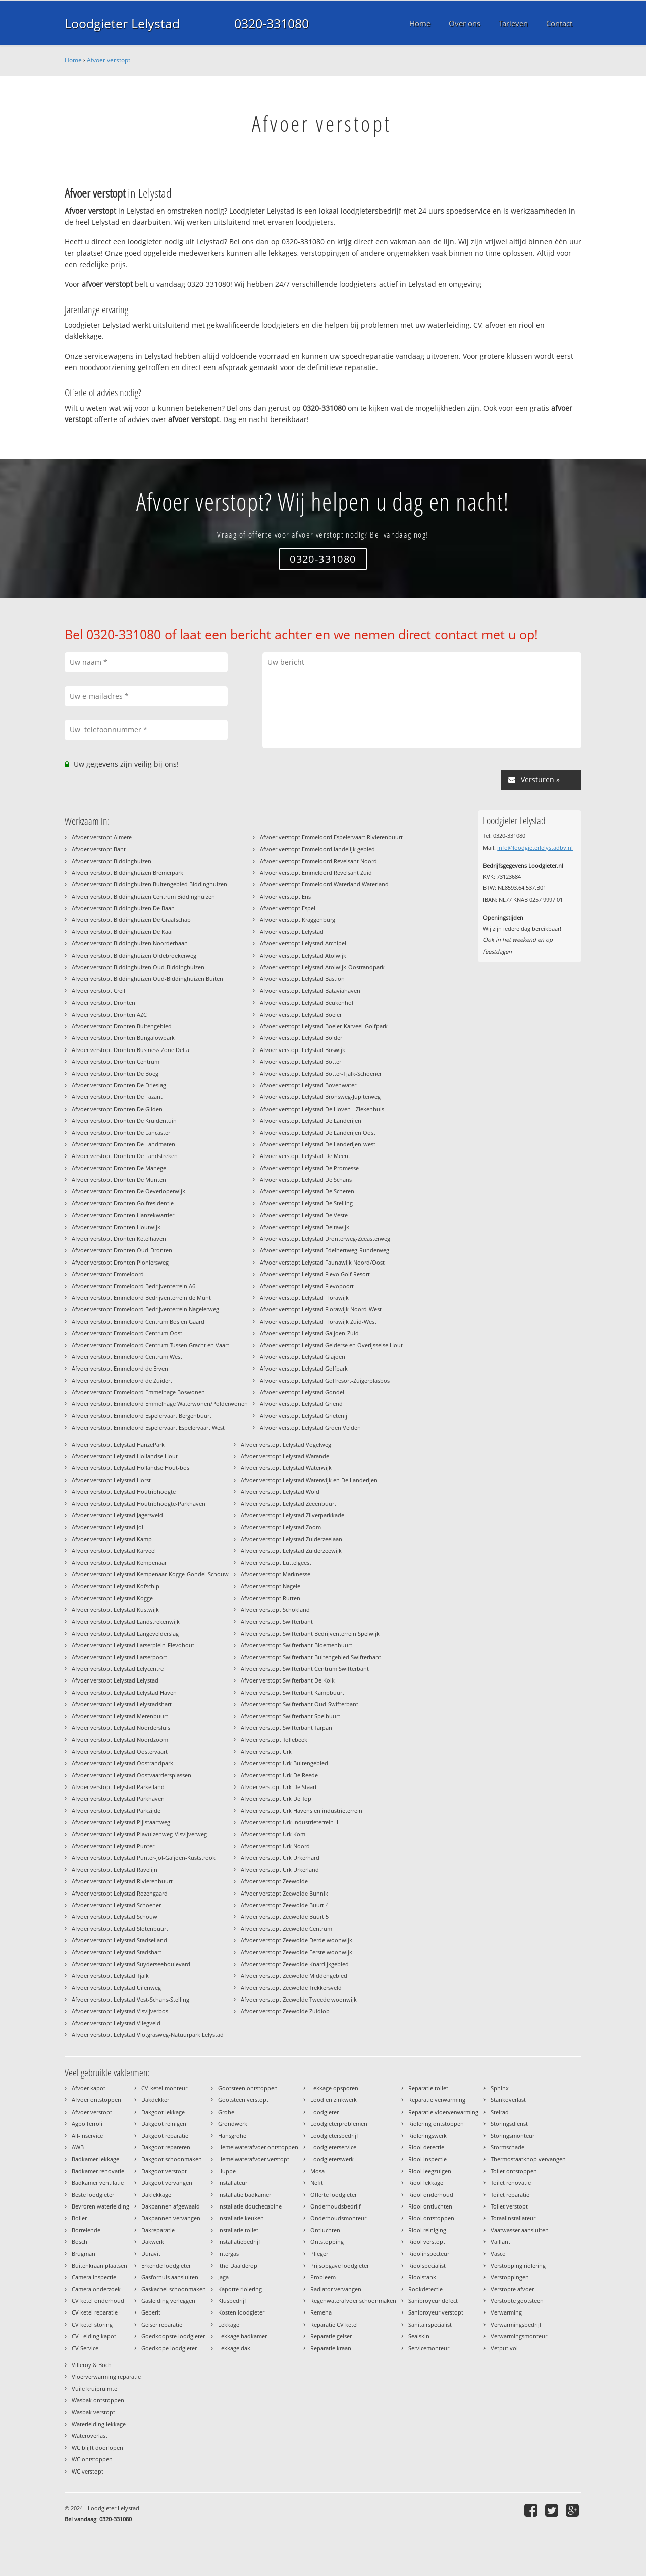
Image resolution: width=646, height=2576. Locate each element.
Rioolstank (422, 2277)
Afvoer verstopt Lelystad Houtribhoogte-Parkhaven (138, 1503)
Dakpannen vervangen (170, 2218)
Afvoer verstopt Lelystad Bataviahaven (310, 990)
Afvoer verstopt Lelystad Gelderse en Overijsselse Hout (331, 1345)
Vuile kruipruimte (94, 2388)
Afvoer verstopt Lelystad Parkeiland (118, 1787)
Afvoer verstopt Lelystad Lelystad (115, 1680)
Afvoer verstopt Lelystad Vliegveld (116, 2023)
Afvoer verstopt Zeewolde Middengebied (294, 1975)
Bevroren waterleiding (100, 2206)
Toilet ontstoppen (514, 2171)
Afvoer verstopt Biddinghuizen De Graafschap (131, 919)
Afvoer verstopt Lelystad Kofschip (115, 1586)
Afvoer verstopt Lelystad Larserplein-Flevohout (133, 1645)
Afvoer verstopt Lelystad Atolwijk (303, 955)
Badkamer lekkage (95, 2159)
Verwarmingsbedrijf (516, 2324)
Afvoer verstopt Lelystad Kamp (112, 1539)
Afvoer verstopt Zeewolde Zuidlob (285, 2011)
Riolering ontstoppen (436, 2123)
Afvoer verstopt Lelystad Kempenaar (119, 1562)
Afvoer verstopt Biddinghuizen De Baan (123, 908)
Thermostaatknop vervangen (528, 2159)
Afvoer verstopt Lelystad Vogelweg (286, 1444)
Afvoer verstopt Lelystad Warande (285, 1456)
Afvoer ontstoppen (96, 2100)
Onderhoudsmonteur (338, 2218)
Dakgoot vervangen (166, 2182)
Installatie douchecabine (250, 2206)
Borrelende (86, 2230)
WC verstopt (87, 2471)
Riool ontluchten (430, 2206)
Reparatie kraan (330, 2348)
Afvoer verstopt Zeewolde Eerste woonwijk (296, 1952)
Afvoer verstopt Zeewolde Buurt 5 (285, 1916)
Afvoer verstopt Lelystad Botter (300, 1061)
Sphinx (500, 2088)
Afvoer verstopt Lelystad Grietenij (303, 1416)
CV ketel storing (92, 2324)
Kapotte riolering (240, 2289)
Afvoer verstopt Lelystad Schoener (116, 1905)
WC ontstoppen (92, 2459)
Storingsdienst (509, 2123)
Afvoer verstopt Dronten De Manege (119, 1168)
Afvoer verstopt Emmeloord (108, 1274)
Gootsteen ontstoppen (248, 2088)
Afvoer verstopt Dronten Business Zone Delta (130, 1050)
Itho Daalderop (237, 2265)
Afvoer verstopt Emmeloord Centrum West (127, 1356)
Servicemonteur (428, 2348)
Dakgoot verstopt (164, 2171)
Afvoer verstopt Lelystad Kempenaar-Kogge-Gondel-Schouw (150, 1574)
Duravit (150, 2253)
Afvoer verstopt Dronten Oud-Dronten (122, 1250)
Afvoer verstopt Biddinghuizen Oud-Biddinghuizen (138, 967)
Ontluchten (325, 2230)
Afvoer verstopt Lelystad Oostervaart (120, 1751)
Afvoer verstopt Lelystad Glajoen (302, 1356)
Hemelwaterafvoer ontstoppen (258, 2147)
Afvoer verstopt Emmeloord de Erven (120, 1368)
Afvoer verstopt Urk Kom (273, 1834)
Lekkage (228, 2324)
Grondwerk (232, 2123)
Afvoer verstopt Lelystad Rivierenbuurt (122, 1881)
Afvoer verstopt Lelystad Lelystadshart (122, 1704)
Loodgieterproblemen (338, 2123)
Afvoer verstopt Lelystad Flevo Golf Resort (315, 1274)
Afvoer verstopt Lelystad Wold (280, 1491)
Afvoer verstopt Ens (285, 896)
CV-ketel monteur (164, 2088)
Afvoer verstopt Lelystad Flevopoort (307, 1286)
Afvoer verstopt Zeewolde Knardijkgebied (295, 1964)
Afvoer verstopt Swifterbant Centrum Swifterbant (305, 1668)
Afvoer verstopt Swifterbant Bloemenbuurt (296, 1645)
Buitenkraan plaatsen (99, 2265)
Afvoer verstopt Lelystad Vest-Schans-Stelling (130, 1999)
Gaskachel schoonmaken (173, 2289)
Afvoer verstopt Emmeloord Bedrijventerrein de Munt (141, 1297)
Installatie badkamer (244, 2194)
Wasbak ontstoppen (98, 2400)
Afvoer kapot (88, 2088)
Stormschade (507, 2147)
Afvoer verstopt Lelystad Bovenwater (308, 1085)
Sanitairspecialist (430, 2324)
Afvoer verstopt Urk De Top (276, 1798)
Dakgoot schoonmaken (171, 2159)
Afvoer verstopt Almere (102, 837)
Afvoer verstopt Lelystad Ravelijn (114, 1869)
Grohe (226, 2112)
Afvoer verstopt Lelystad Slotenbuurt (120, 1928)
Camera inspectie (94, 2277)
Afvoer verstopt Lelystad (292, 931)
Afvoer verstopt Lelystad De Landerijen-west (317, 1144)
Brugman (83, 2253)
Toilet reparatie (510, 2194)
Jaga (223, 2277)
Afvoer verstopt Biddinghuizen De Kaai (122, 931)
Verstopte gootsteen (517, 2300)
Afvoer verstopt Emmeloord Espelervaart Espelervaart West (148, 1427)
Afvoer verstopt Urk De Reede (279, 1775)
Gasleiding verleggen (168, 2300)
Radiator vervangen (335, 2289)
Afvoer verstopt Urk (266, 1751)
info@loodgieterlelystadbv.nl (535, 847)
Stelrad (500, 2112)
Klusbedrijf (232, 2300)
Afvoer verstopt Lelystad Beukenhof (307, 1002)
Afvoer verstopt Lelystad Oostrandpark (122, 1763)
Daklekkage (156, 2194)
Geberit (150, 2312)
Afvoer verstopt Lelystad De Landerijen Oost (317, 1132)
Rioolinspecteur (428, 2253)
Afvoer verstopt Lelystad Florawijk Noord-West (321, 1309)
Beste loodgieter (93, 2194)
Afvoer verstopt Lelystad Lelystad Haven (124, 1692)
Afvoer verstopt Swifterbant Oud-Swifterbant (299, 1704)
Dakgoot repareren (165, 2147)
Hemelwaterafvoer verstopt (253, 2159)
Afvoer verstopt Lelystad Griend (301, 1403)
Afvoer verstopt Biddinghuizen (111, 861)
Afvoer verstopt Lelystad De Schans (306, 1179)
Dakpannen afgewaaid (170, 2206)
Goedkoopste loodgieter (173, 2336)
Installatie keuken (241, 2218)
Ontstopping (327, 2241)
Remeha (321, 2312)
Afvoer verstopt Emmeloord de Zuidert (122, 1380)
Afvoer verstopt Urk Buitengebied (284, 1763)
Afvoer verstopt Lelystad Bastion (302, 978)
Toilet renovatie (511, 2182)
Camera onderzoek (96, 2289)
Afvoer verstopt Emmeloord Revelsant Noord (318, 861)
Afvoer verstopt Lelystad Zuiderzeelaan (291, 1539)
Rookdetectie (425, 2289)
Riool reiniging (427, 2230)
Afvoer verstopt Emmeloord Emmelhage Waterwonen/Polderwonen (160, 1403)
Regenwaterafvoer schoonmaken (353, 2300)
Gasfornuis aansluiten (169, 2277)
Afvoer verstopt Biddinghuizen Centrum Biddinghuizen (143, 896)
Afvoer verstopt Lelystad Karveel (114, 1550)
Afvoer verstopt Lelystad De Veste (304, 1215)
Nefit (316, 2182)
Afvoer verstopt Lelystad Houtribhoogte (124, 1491)
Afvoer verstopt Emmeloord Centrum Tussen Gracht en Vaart (150, 1345)
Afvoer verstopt (108, 60)
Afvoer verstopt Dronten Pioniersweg (120, 1262)
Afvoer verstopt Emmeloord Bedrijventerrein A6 (133, 1286)
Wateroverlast (89, 2435)
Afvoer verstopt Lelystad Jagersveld (117, 1515)
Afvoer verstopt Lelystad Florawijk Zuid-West (318, 1321)
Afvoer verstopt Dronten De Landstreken (125, 1156)
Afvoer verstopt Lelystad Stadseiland (119, 1940)
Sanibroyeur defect (433, 2300)
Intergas (228, 2253)
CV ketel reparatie (95, 2312)
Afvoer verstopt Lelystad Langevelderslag (125, 1633)
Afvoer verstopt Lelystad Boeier (301, 1014)
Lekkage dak (234, 2348)
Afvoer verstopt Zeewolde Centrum (286, 1928)
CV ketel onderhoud (98, 2300)
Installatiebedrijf (239, 2241)
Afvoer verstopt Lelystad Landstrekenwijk (126, 1621)
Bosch (79, 2241)
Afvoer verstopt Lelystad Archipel (303, 943)
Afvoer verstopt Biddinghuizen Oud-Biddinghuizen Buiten (147, 978)
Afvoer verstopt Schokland (275, 1609)
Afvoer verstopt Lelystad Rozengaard (120, 1893)
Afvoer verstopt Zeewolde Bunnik (284, 1893)
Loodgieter (324, 2112)
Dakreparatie (158, 2230)
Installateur (232, 2182)
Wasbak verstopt (93, 2412)
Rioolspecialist (427, 2265)
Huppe (227, 2171)
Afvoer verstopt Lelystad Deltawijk (304, 1227)
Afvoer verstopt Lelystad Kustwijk (115, 1609)
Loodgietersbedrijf (334, 2135)
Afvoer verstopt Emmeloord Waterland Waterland (324, 884)
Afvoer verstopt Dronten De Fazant (117, 1096)
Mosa (317, 2171)
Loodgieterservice (333, 2147)
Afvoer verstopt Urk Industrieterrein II (289, 1822)
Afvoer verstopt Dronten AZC (109, 1014)
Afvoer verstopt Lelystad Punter (113, 1846)
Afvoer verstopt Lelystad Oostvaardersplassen (131, 1775)
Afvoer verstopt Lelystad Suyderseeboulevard (131, 1964)
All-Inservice (87, 2135)
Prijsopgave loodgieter (339, 2265)
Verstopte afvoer (512, 2289)
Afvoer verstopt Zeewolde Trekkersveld (291, 1987)
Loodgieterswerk (332, 2159)
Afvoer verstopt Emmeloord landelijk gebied (317, 849)
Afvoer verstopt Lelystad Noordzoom (120, 1739)
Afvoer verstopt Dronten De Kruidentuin (124, 1120)
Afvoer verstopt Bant (99, 849)
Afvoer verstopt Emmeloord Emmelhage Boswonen (138, 1392)
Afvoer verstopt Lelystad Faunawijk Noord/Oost (322, 1262)
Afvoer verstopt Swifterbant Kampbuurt (292, 1692)
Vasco (498, 2253)
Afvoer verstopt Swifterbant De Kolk (288, 1680)
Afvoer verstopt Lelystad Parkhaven (118, 1798)
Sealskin (418, 2336)
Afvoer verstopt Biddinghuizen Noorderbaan (130, 943)
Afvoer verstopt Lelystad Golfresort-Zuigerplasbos (325, 1380)
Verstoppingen (510, 2277)
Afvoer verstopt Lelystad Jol (107, 1527)
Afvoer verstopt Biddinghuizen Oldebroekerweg (134, 955)
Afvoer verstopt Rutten (270, 1598)
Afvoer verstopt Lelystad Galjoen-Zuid (309, 1333)
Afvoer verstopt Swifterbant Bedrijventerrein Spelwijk (310, 1633)
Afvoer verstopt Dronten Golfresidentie (123, 1203)
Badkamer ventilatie (98, 2182)
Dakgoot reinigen (163, 2123)
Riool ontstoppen (431, 2218)
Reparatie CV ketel (334, 2324)
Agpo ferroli (87, 2123)
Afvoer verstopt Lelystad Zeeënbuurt (288, 1503)
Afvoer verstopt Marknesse (275, 1574)
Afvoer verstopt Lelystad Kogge (112, 1598)
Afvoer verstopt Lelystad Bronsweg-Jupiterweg (320, 1096)
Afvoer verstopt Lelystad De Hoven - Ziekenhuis (322, 1109)
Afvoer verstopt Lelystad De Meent (305, 1156)
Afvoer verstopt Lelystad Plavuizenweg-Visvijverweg (139, 1834)
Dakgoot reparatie (164, 2135)
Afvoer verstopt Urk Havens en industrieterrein (301, 1810)
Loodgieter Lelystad (122, 23)
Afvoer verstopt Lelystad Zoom (281, 1527)
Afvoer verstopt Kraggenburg (297, 919)
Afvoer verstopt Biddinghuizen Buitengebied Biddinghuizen (149, 884)
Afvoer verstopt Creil (98, 990)
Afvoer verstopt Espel (287, 908)
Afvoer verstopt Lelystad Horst (111, 1480)
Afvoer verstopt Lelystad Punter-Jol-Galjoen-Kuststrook (144, 1857)
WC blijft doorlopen (97, 2447)
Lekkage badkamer (242, 2336)
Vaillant (500, 2241)
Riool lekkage (425, 2182)
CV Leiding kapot (94, 2336)
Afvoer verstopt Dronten (103, 1002)
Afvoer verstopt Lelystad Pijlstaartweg (121, 1822)
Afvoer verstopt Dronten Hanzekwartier (123, 1215)
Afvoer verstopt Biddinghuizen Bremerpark (127, 872)
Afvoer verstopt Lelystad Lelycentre (118, 1668)
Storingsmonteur (512, 2135)
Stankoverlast (508, 2100)
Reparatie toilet (428, 2088)
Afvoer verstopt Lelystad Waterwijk (286, 1467)
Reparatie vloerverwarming (443, 2112)
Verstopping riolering (518, 2265)
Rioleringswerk (427, 2135)
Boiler (79, 2218)
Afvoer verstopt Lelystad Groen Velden (310, 1427)
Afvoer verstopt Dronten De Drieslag (119, 1085)
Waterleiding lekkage (99, 2424)
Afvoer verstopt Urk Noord (275, 1846)
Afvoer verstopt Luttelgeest (276, 1562)
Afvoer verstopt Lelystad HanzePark (118, 1444)
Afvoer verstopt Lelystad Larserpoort (119, 1657)
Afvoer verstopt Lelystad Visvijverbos (120, 2011)
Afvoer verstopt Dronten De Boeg (115, 1073)
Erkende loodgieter (166, 2265)
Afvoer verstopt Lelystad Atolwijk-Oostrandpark (322, 967)
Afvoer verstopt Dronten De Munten (119, 1179)
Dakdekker (155, 2100)
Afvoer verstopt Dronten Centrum (115, 1061)
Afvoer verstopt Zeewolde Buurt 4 (285, 1905)
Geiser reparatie (161, 2324)
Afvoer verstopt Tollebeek (274, 1739)
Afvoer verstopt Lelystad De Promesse (309, 1168)
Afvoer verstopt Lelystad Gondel (302, 1392)
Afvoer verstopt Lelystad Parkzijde (116, 1810)
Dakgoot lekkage (163, 2112)
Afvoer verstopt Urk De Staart (279, 1787)
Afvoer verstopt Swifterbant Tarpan (286, 1727)
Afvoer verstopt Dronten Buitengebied (122, 1026)
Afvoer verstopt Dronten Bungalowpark (123, 1037)
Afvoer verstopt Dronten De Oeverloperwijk (128, 1191)
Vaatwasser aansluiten (520, 2230)
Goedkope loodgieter (169, 2348)
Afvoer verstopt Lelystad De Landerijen (310, 1120)
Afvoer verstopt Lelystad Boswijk (302, 1050)
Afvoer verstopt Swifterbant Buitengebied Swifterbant (311, 1657)
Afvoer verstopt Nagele (270, 1586)
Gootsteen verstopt (243, 2100)
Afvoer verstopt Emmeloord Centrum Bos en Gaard (138, 1321)
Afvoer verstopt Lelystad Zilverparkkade (292, 1515)
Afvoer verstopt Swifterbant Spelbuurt (290, 1716)
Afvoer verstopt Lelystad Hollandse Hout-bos (130, 1467)
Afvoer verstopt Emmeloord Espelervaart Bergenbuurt (141, 1416)
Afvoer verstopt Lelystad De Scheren (307, 1191)
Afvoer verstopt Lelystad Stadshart (117, 1952)
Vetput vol (504, 2348)
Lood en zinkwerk (333, 2100)
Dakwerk (152, 2241)
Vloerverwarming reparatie (106, 2376)
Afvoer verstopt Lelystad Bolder (301, 1037)
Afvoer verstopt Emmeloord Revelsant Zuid (316, 872)
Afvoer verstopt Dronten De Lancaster (121, 1132)
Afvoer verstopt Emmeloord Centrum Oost (127, 1333)
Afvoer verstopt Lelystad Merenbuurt (120, 1716)
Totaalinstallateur (513, 2218)
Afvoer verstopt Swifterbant (277, 1621)
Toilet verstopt (509, 2206)
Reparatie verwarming (436, 2100)
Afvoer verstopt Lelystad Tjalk (110, 1975)
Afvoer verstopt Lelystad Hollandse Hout (125, 1456)
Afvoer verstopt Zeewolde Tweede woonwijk (299, 1999)
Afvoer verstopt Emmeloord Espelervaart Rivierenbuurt (331, 837)
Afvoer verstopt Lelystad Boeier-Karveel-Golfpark (324, 1026)
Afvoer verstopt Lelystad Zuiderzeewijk (291, 1550)
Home (73, 60)
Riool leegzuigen (429, 2171)
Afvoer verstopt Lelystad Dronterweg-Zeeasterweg (325, 1238)
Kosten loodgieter (241, 2312)
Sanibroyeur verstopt (435, 2312)
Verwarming (506, 2312)
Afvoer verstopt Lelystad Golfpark (304, 1368)
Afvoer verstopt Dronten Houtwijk (116, 1227)
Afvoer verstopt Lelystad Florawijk (304, 1297)
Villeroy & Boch (92, 2365)
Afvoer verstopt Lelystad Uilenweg (116, 1987)
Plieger (319, 2253)
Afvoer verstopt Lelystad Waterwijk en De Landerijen (309, 1480)
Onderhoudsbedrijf (335, 2206)
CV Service (85, 2348)
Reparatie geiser (331, 2336)
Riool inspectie (427, 2159)
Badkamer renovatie (98, 2171)
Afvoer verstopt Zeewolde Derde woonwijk (296, 1940)
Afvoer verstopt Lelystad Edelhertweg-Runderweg (324, 1250)
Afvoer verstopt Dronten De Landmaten (123, 1144)
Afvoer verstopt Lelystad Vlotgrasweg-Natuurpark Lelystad (148, 2034)
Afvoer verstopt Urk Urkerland (280, 1869)
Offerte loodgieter (333, 2194)
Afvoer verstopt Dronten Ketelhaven (119, 1238)
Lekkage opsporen (334, 2088)
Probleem (323, 2277)
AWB (78, 2147)
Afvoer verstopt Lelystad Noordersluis (121, 1727)
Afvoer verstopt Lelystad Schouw (114, 1916)
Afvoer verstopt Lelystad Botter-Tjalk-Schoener (321, 1073)
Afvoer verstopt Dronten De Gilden (117, 1109)
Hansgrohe (232, 2135)
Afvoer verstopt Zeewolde (274, 1881)
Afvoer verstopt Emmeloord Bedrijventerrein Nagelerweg (145, 1309)
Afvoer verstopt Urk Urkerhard (280, 1857)
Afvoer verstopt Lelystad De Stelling (306, 1203)
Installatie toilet (238, 2230)
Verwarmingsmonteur (519, 2336)
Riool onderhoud (430, 2194)
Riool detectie (426, 2147)
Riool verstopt (426, 2241)
